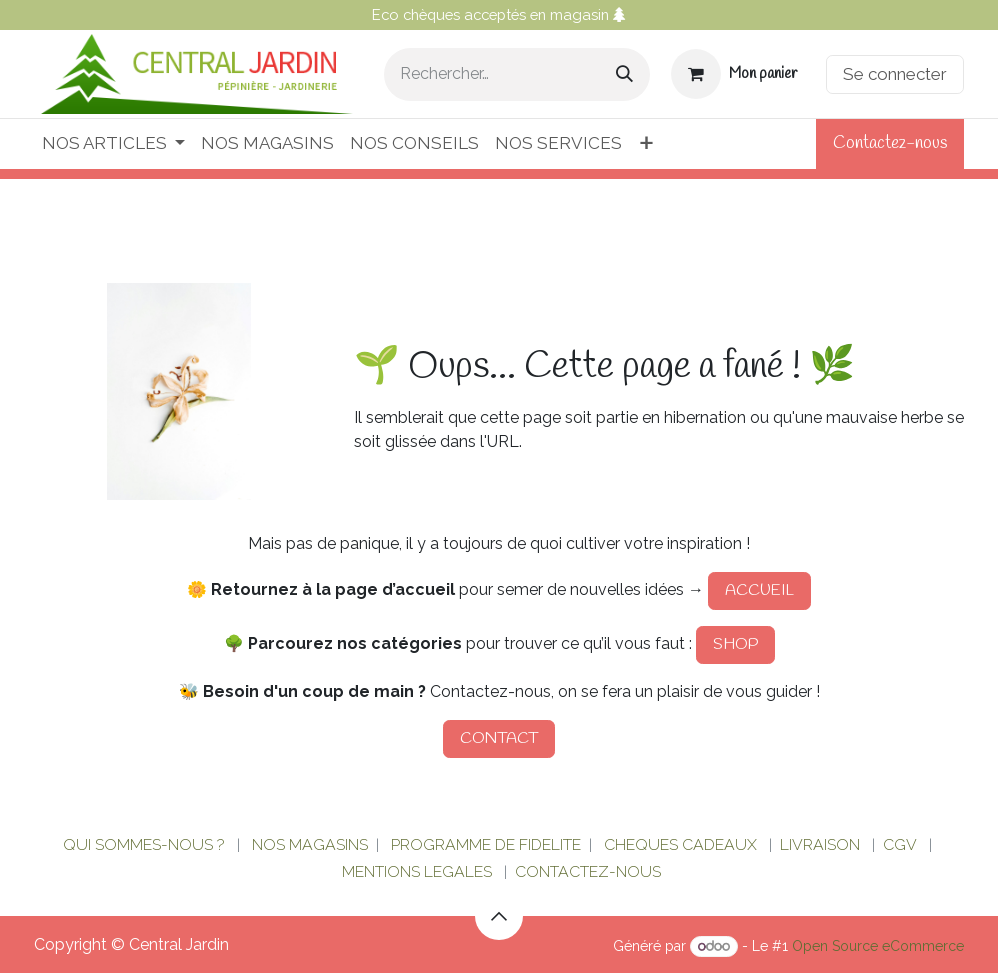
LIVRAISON (820, 844)
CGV (900, 844)
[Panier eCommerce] (734, 74)
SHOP (735, 644)
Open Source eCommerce (878, 946)
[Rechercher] (624, 74)
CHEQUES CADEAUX (682, 844)
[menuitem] (113, 144)
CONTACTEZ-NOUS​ (588, 871)
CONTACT (499, 738)
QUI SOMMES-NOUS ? (144, 844)
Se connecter (895, 74)
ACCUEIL (759, 590)
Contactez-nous (890, 143)
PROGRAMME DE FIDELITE (486, 844)
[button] (499, 916)
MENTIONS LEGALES (417, 871)
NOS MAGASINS (310, 844)
